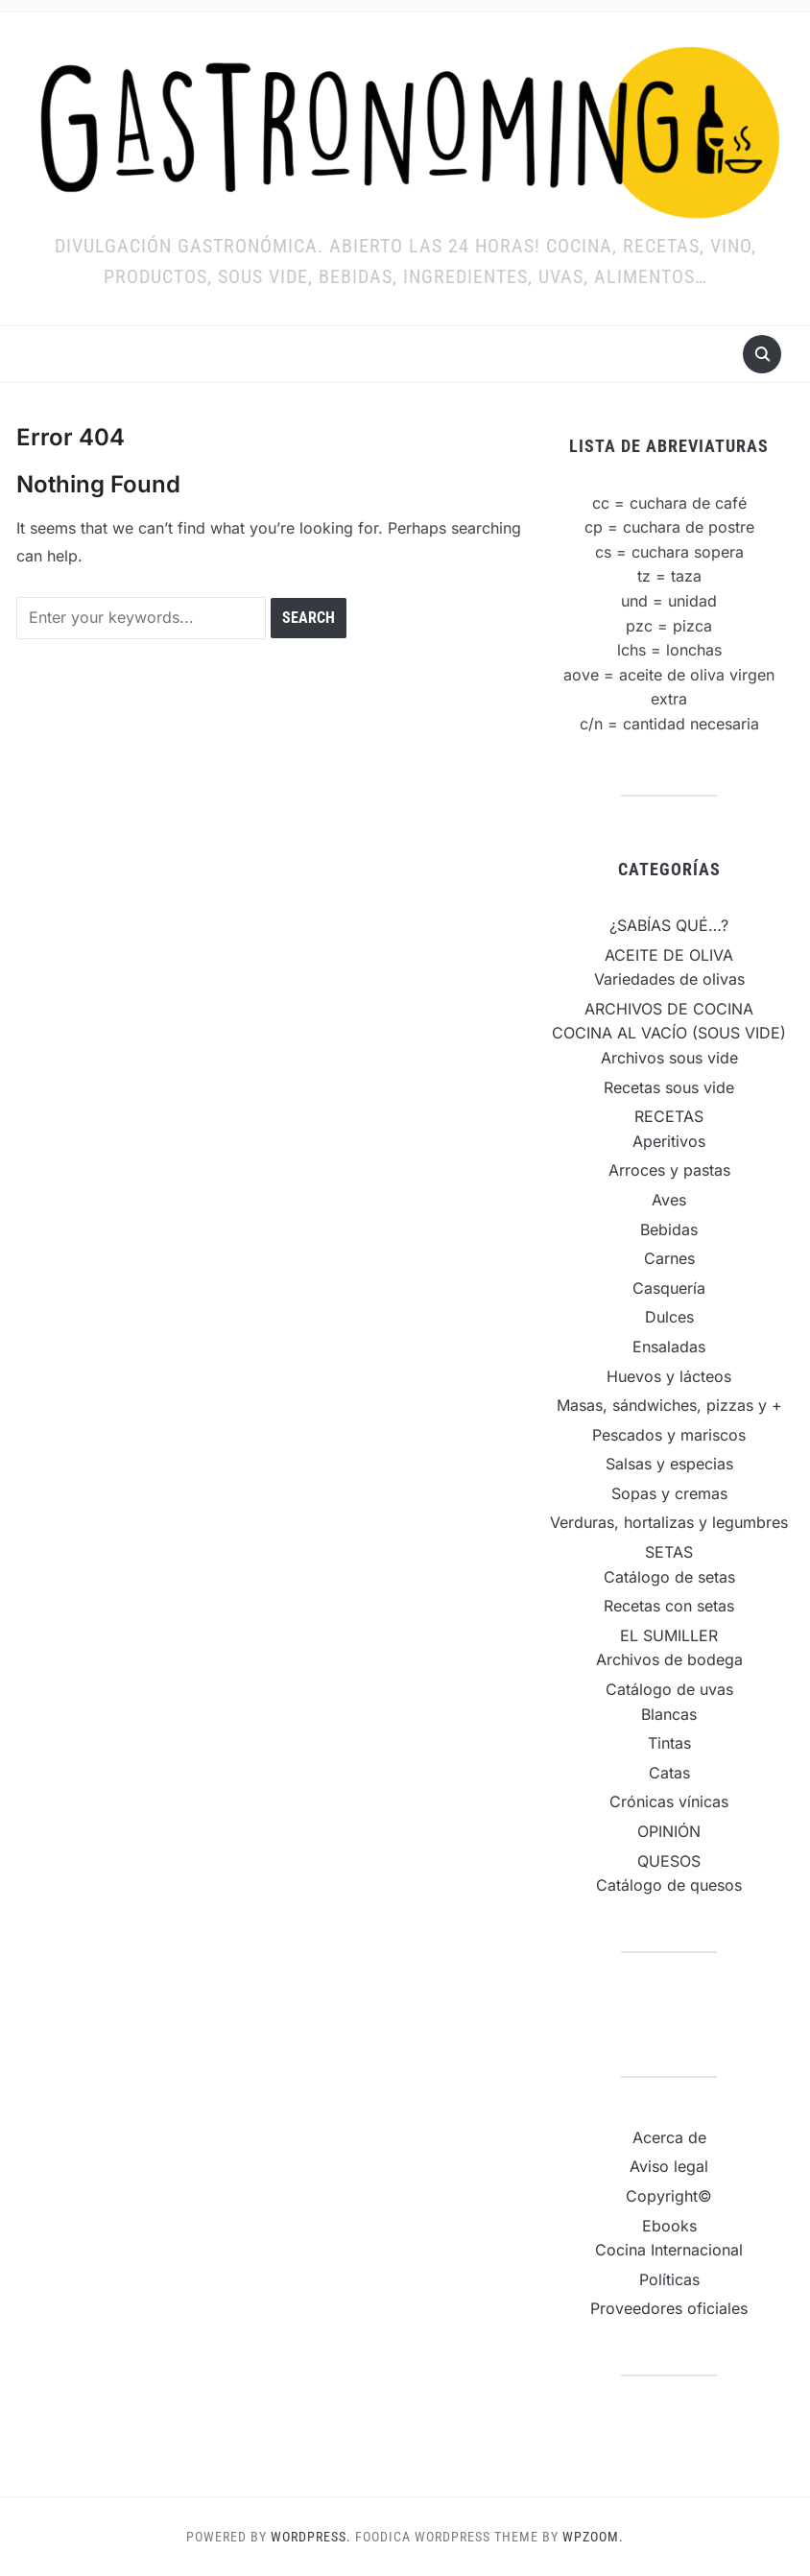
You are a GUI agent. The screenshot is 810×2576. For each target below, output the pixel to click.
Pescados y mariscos (669, 1434)
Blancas (669, 1714)
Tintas (669, 1743)
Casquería (668, 1288)
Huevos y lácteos (669, 1376)
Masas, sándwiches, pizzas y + (669, 1405)
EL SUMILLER (669, 1635)
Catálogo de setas (669, 1576)
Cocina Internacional (669, 2249)
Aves (669, 1199)
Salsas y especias (669, 1463)
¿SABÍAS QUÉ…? (668, 925)
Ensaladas (668, 1346)
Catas (669, 1772)
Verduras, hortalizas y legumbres (669, 1522)
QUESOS (669, 1861)
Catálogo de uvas (669, 1689)
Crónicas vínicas (668, 1801)
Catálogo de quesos (669, 1885)
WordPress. (311, 2536)
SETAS (669, 1552)
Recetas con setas (669, 1605)
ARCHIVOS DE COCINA (668, 1008)
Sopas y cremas (669, 1493)
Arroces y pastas (669, 1170)
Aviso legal (669, 2166)
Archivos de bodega (669, 1659)
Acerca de (669, 2137)
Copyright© (669, 2196)
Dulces (669, 1316)
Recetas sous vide (669, 1087)
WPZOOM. (593, 2536)
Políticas (669, 2279)
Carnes (669, 1258)
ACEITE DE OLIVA (669, 955)
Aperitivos (668, 1141)
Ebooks (669, 2225)
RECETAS (668, 1116)
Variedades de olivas (669, 979)
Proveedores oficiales (669, 2308)
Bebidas (669, 1229)
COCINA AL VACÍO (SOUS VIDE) (669, 1032)
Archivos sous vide (669, 1057)
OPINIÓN (669, 1831)
